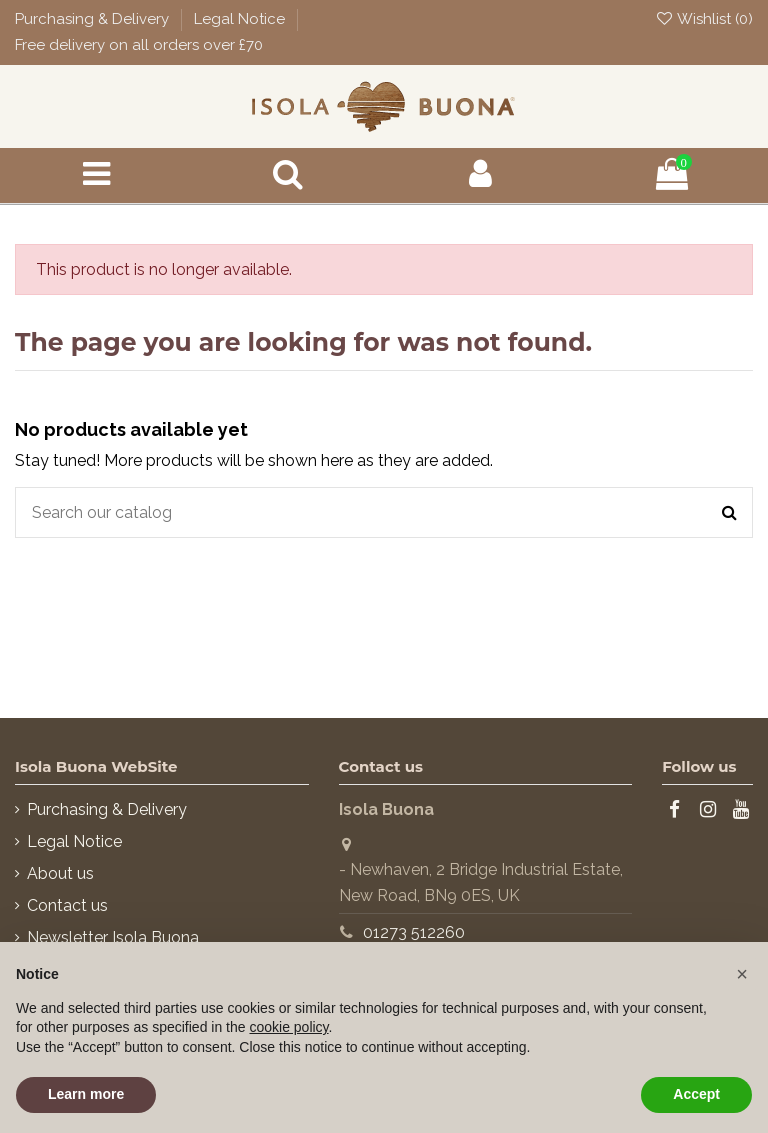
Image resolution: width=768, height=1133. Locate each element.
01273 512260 (414, 932)
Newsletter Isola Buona (113, 937)
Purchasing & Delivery (94, 19)
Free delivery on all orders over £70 (139, 45)
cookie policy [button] (288, 1027)
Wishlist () (704, 19)
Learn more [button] (86, 1094)
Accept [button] (696, 1094)
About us (60, 873)
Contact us (67, 905)
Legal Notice (241, 19)
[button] (742, 974)
